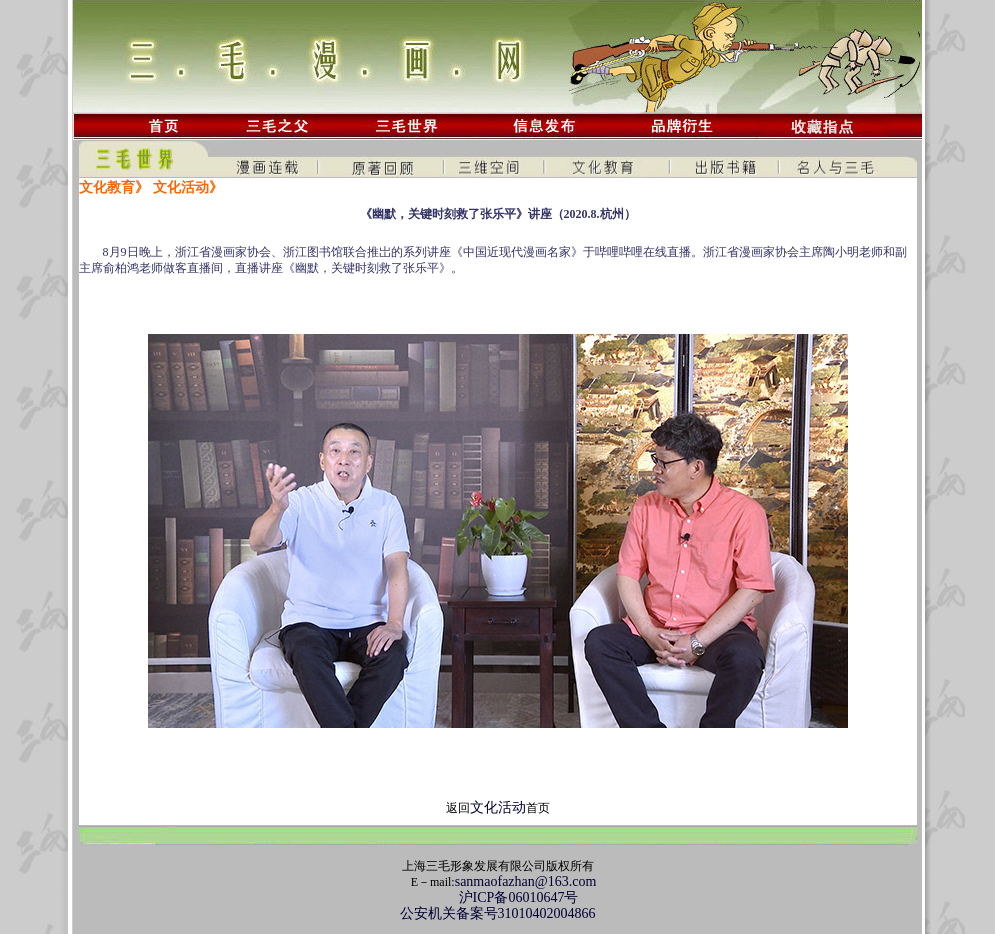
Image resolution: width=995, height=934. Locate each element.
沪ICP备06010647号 (498, 897)
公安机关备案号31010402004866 (498, 913)
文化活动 (498, 807)
